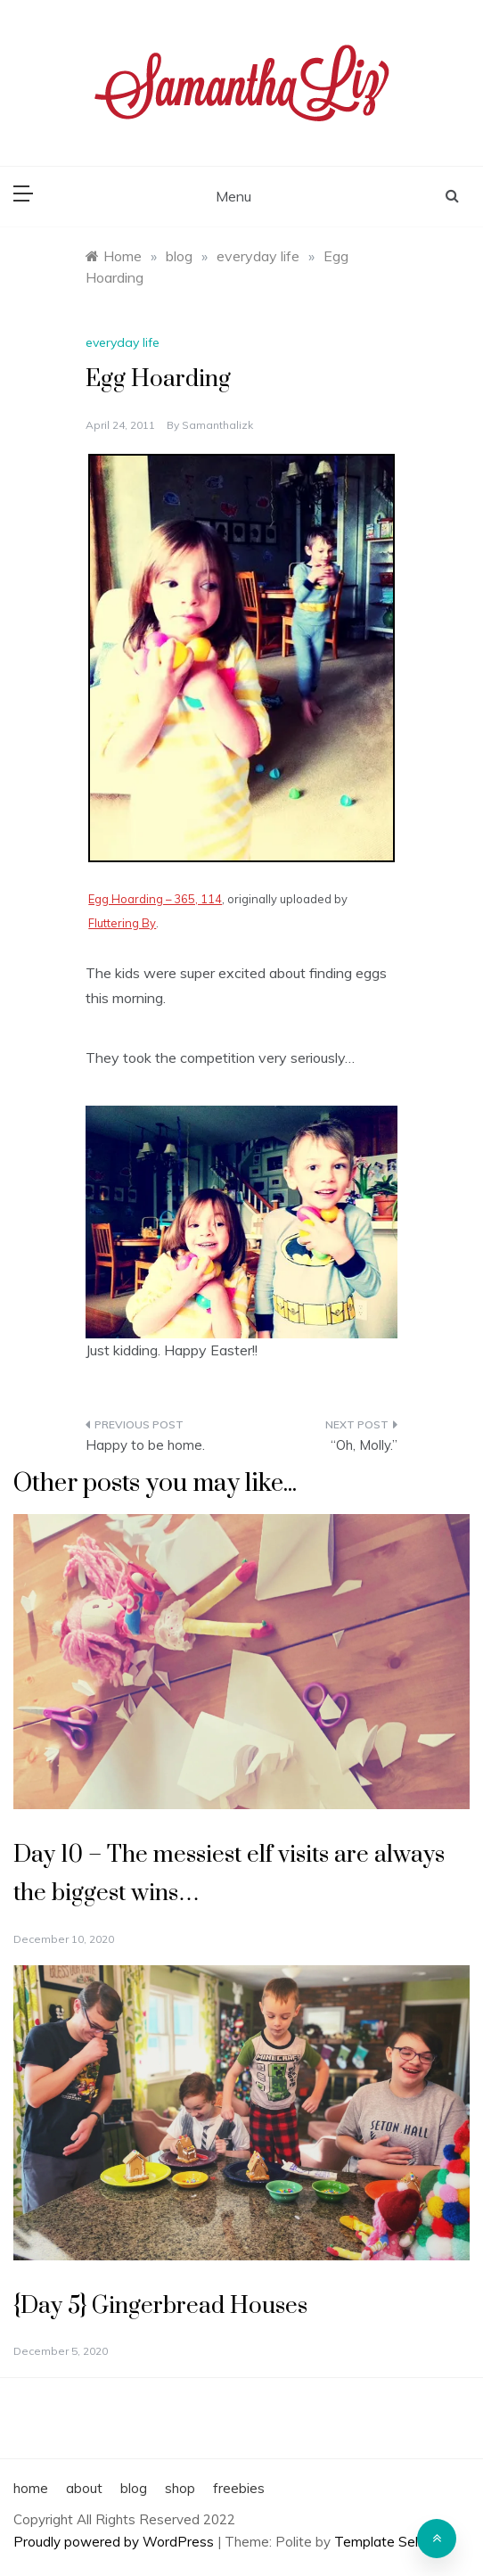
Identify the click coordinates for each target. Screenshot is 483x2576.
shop (180, 2488)
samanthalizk (217, 425)
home (30, 2488)
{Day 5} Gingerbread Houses (160, 2306)
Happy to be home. (145, 1444)
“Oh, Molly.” (364, 1444)
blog (133, 2488)
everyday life (123, 342)
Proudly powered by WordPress (115, 2541)
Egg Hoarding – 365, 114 (155, 899)
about (84, 2488)
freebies (239, 2488)
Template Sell (377, 2541)
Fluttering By (122, 923)
